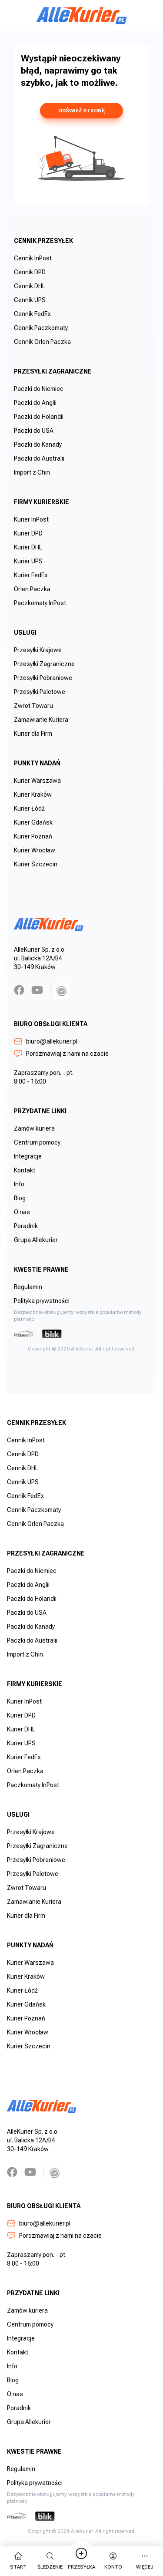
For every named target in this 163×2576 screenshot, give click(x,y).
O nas (22, 1212)
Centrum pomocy (37, 1142)
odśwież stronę (81, 111)
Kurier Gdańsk (33, 822)
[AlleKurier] (82, 15)
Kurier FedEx (31, 575)
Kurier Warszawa (37, 780)
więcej (144, 2561)
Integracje (28, 1156)
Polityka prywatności (42, 1300)
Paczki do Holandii (38, 416)
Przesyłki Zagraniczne (44, 663)
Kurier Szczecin (35, 864)
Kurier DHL (28, 547)
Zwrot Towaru (33, 705)
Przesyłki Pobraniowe (43, 677)
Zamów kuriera (34, 1128)
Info (19, 1184)
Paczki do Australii (39, 458)
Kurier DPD (28, 533)
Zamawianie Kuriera (41, 719)
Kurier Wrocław (34, 850)
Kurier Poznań (33, 836)
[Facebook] (19, 990)
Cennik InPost (33, 258)
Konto (113, 2561)
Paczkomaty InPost (40, 602)
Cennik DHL (29, 286)
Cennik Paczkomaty (41, 327)
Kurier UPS (28, 561)
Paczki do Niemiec (38, 388)
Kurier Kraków (33, 794)
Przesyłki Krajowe (38, 650)
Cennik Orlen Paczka (42, 341)
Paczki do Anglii (35, 402)
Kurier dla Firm (33, 733)
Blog (20, 1198)
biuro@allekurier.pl (45, 1041)
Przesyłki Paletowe (39, 691)
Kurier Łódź (29, 808)
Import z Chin (32, 472)
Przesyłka (81, 2561)
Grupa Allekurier (36, 1239)
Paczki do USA (33, 430)
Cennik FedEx (32, 313)
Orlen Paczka (32, 589)
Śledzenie (50, 2561)
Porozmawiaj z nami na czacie (61, 1053)
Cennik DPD (30, 272)
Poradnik (26, 1225)
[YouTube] (37, 990)
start (18, 2561)
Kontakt (24, 1170)
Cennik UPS (30, 299)
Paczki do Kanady (38, 444)
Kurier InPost (31, 519)
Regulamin (28, 1286)
